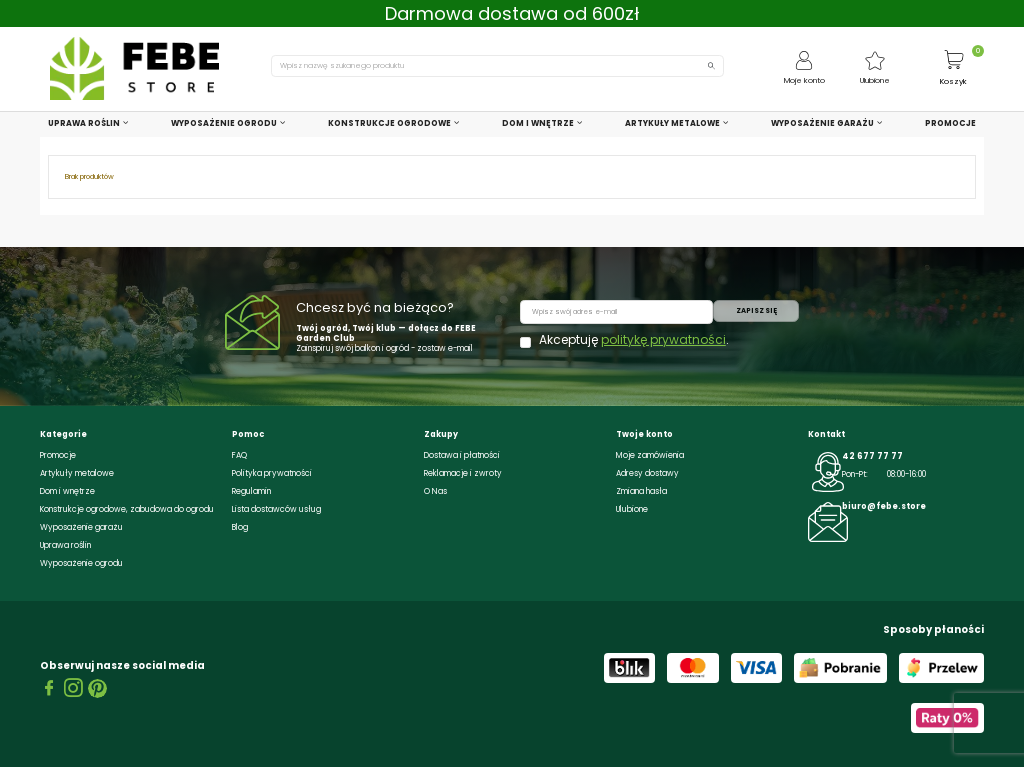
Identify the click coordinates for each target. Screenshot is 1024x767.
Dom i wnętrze (67, 491)
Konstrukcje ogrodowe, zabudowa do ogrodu (127, 509)
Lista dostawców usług (276, 509)
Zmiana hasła (641, 491)
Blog (240, 527)
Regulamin (251, 491)
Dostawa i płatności (462, 455)
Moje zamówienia (650, 455)
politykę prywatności (663, 339)
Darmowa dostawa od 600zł (512, 13)
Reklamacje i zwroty (463, 473)
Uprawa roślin (65, 545)
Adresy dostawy (647, 473)
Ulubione (632, 509)
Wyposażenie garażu (81, 527)
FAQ (239, 455)
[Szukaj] (497, 65)
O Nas (435, 491)
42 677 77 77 (872, 456)
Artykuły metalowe (77, 473)
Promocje (58, 455)
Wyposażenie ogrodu (81, 563)
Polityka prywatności (272, 473)
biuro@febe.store (884, 506)
